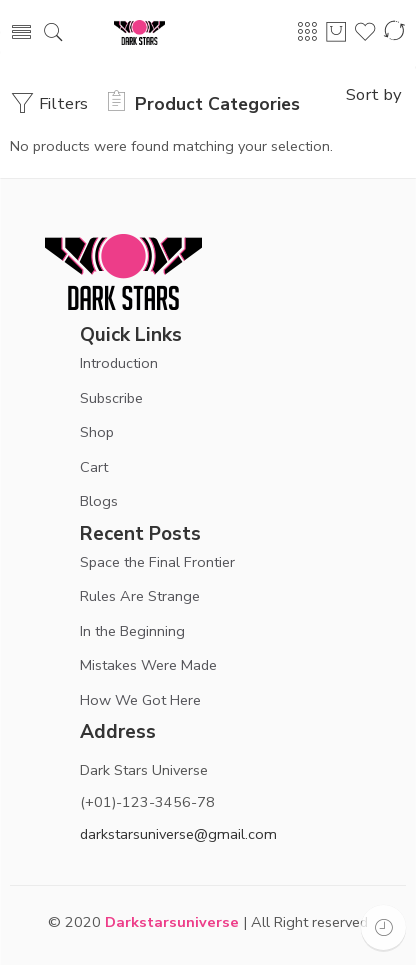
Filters (49, 103)
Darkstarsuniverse (172, 922)
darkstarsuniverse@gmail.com (178, 834)
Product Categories (204, 104)
